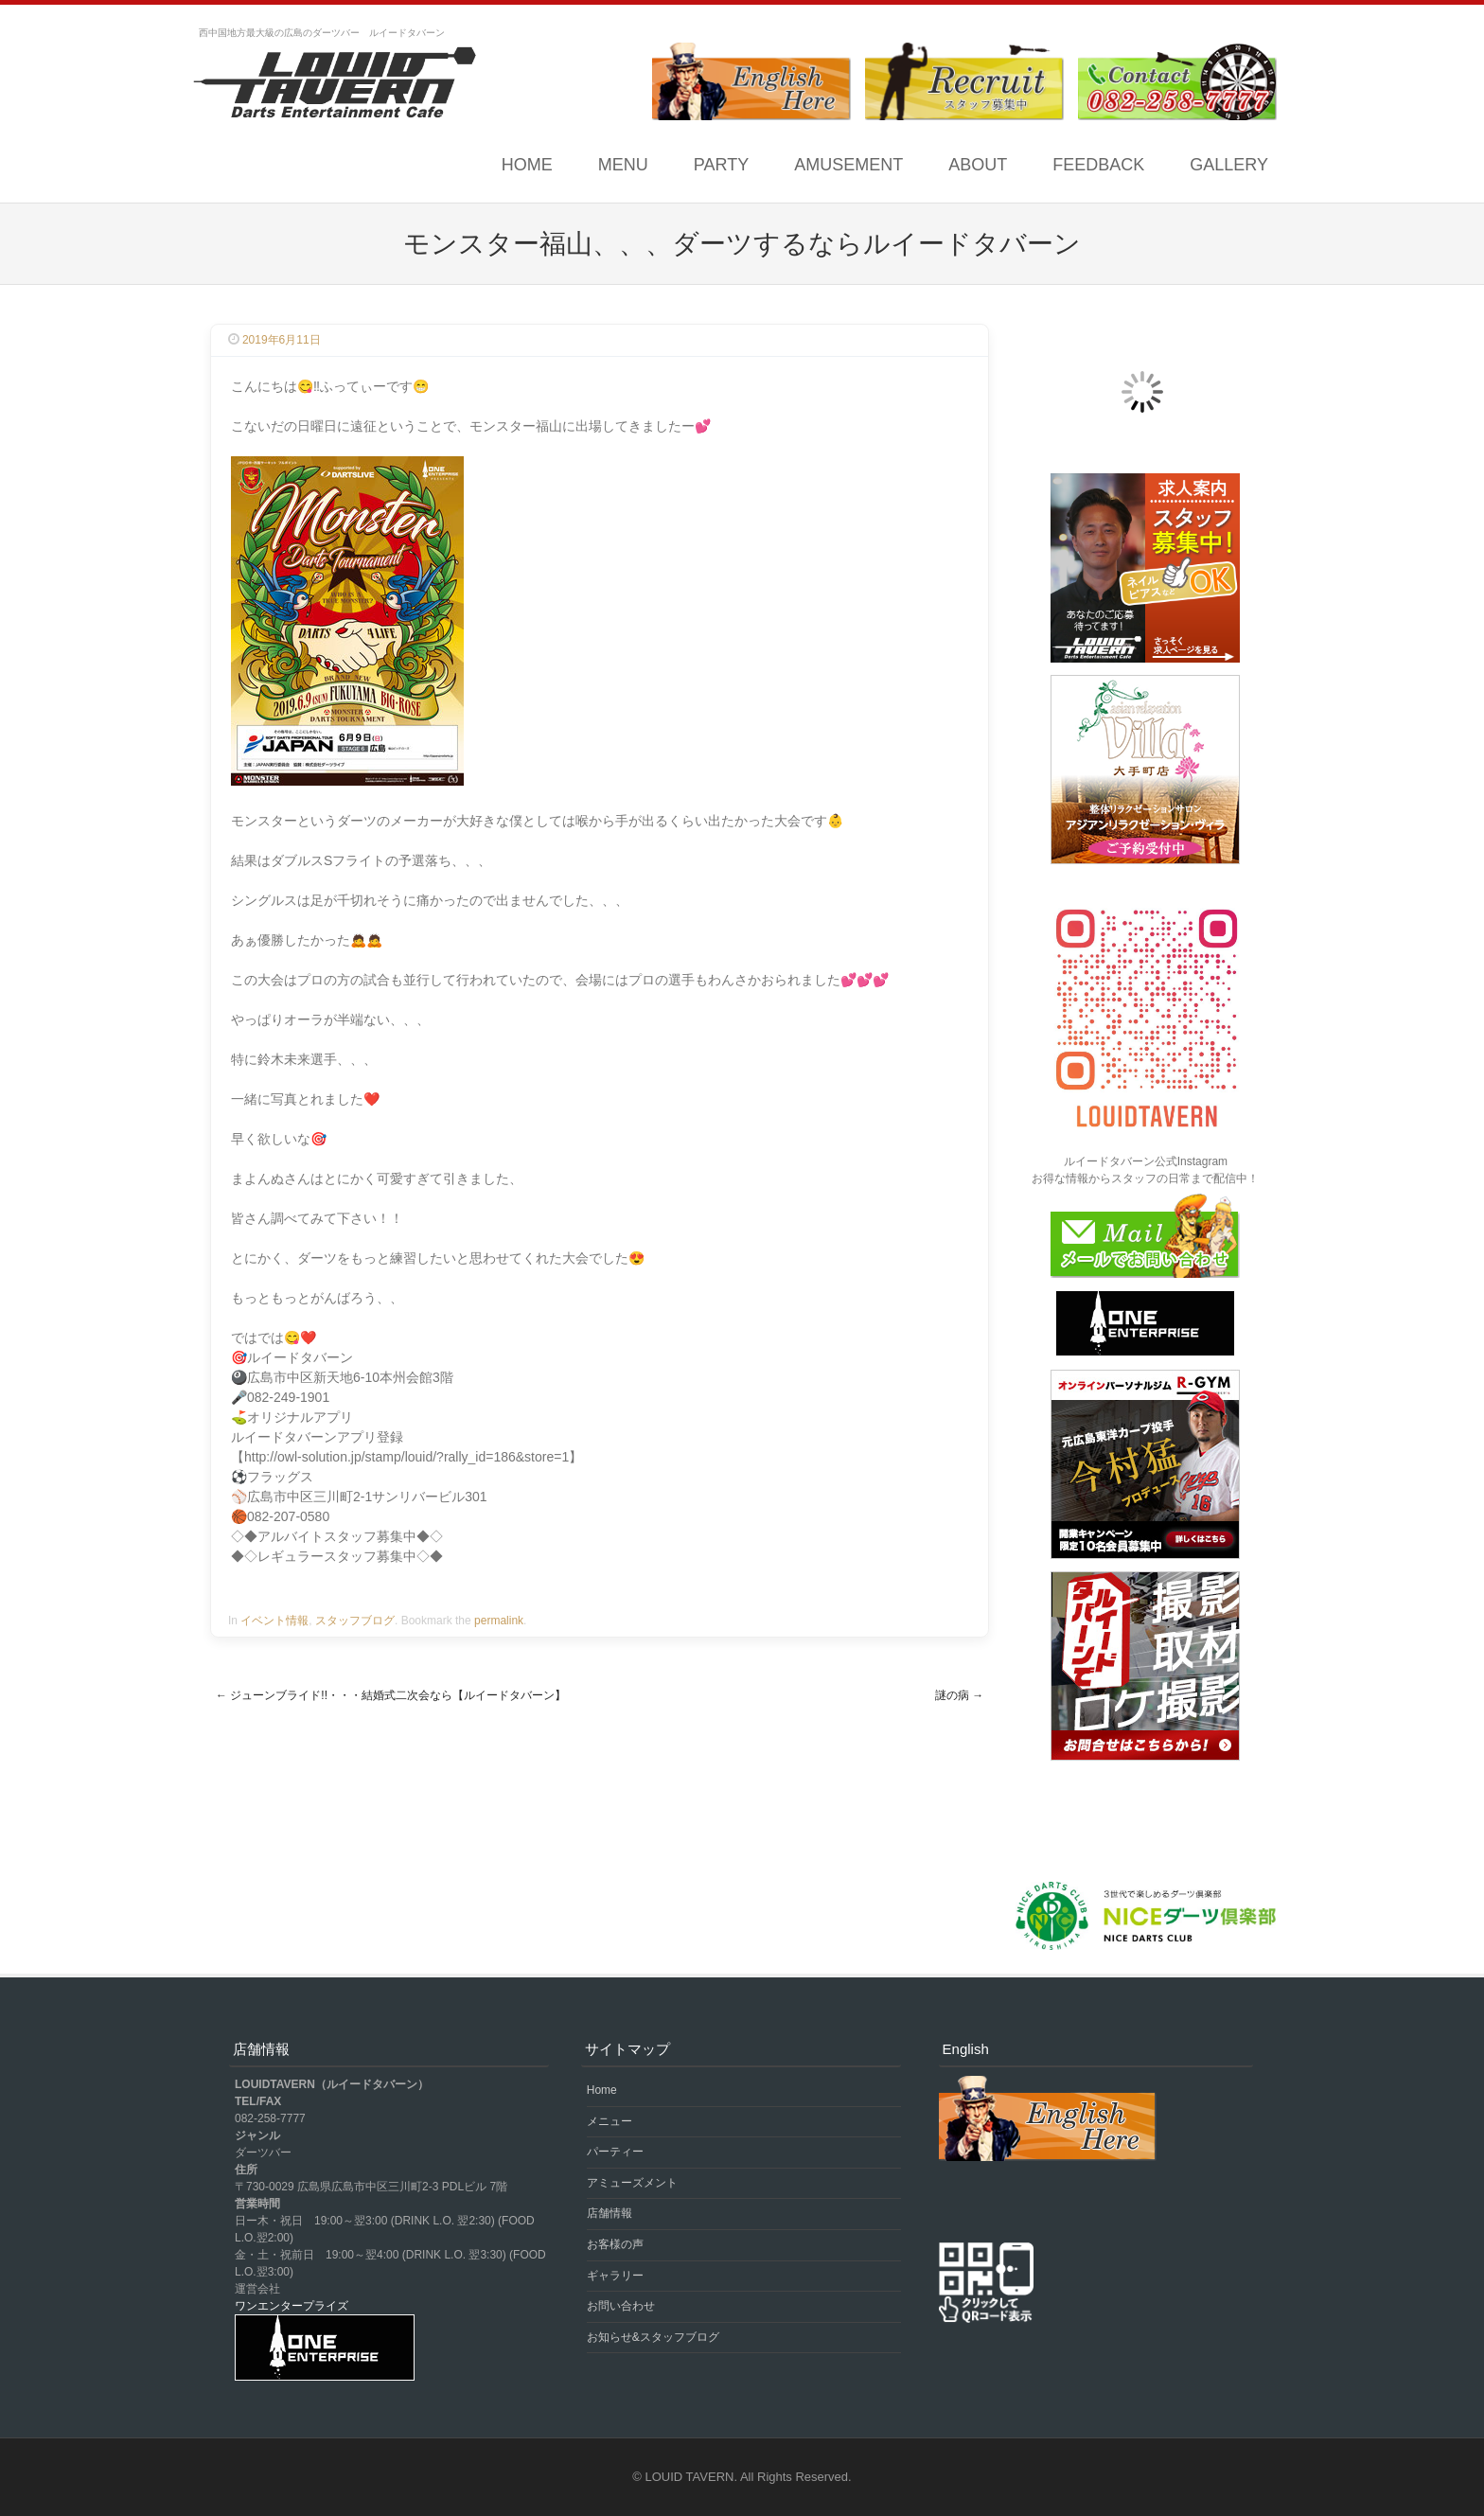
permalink (498, 1620)
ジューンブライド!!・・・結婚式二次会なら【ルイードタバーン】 (391, 1695)
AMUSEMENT (848, 164)
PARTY (721, 164)
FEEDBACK (1098, 164)
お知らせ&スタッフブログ (653, 2337)
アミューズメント (632, 2182)
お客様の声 (615, 2244)
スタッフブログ (355, 1620)
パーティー (615, 2151)
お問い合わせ (621, 2305)
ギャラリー (615, 2275)
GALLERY (1229, 164)
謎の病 (959, 1695)
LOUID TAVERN (689, 2477)
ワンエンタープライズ (291, 2305)
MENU (623, 164)
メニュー (609, 2121)
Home (527, 164)
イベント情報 (274, 1620)
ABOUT (977, 164)
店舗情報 (609, 2213)
